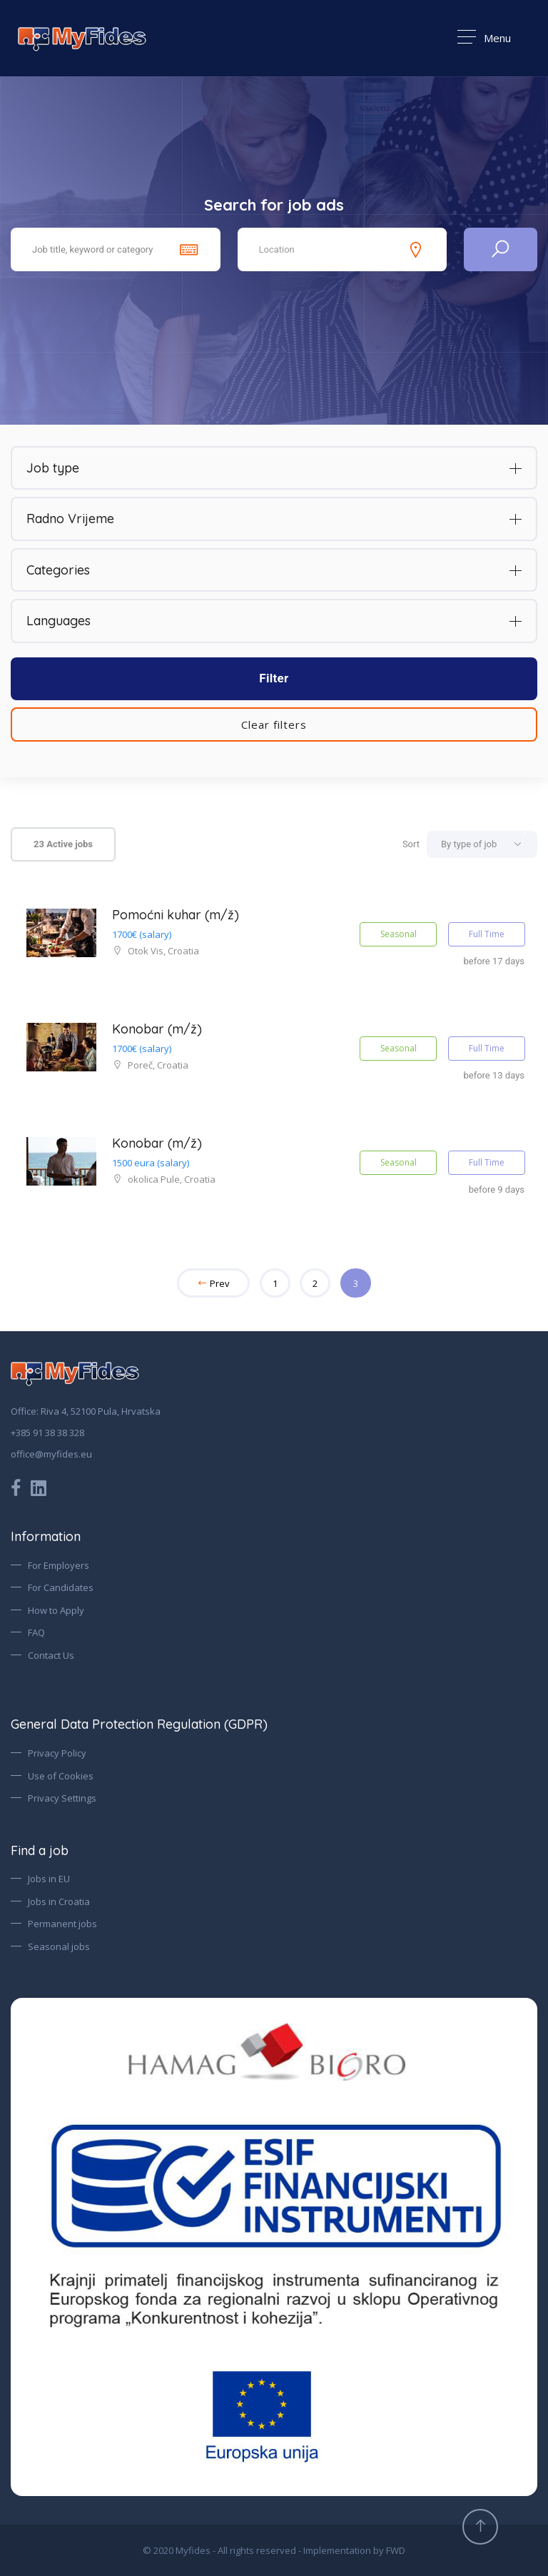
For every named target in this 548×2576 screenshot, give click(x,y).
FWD (395, 2550)
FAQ (36, 1632)
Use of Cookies (60, 1775)
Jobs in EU (49, 1878)
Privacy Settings (62, 1798)
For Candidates (60, 1587)
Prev (213, 1283)
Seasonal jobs (59, 1946)
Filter (273, 678)
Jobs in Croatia (59, 1901)
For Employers (58, 1565)
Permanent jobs (62, 1923)
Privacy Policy (57, 1753)
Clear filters (274, 724)
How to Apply (56, 1610)
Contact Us (51, 1655)
